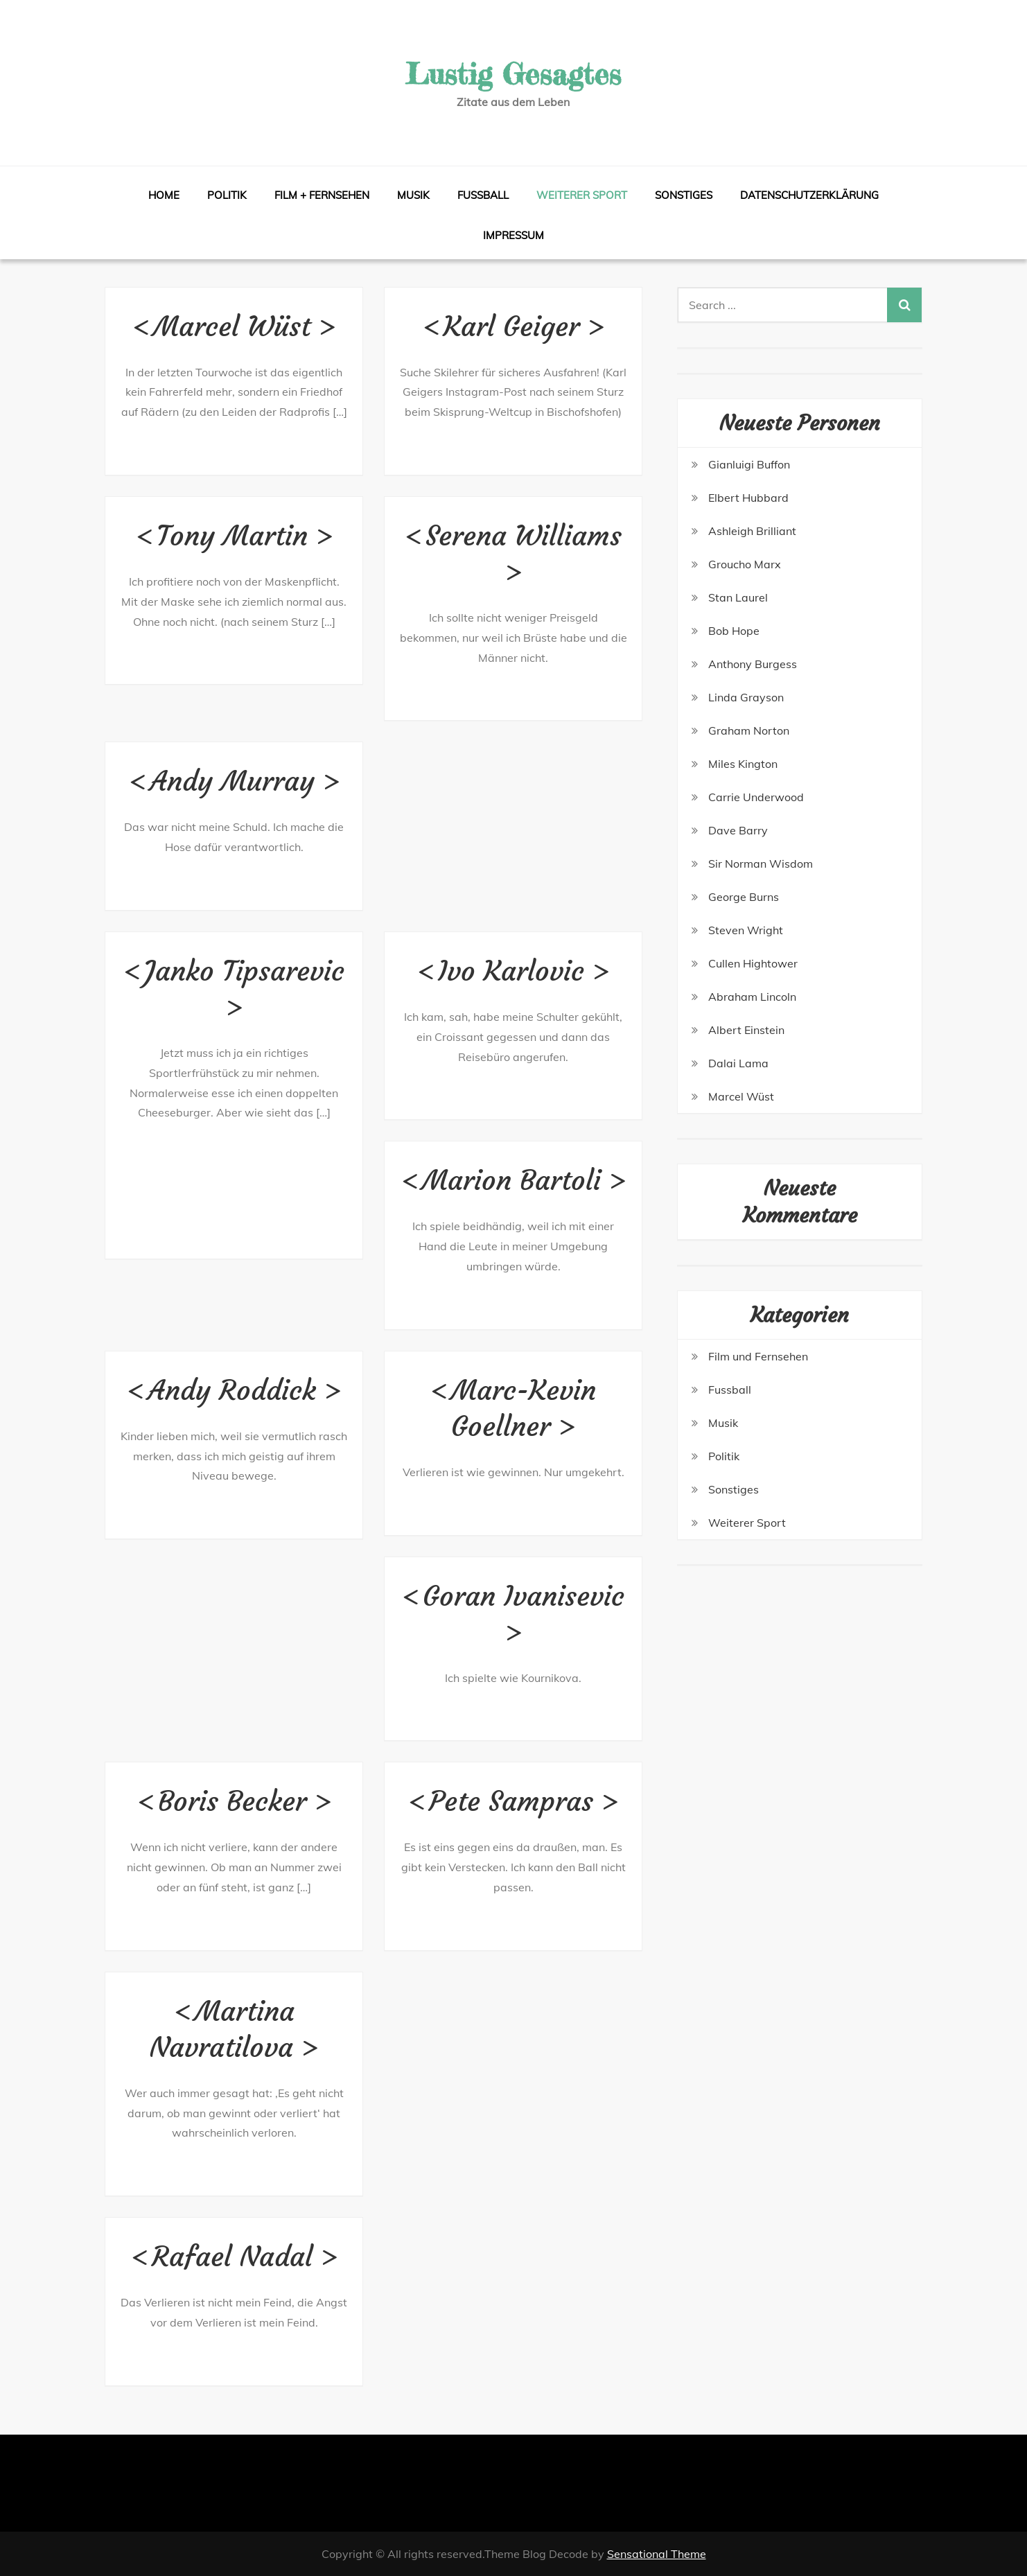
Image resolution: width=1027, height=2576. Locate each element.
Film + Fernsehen (321, 195)
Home (163, 195)
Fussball (483, 195)
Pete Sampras (511, 1801)
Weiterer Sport (581, 195)
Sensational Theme (656, 2554)
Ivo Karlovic (511, 971)
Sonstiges (683, 195)
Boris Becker (232, 1801)
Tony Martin (232, 535)
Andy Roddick (232, 1390)
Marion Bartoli (511, 1180)
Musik (413, 195)
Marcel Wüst (231, 326)
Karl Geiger (511, 326)
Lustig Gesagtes (513, 73)
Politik (227, 195)
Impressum (513, 235)
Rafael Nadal (232, 2256)
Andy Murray (232, 781)
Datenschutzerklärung (809, 195)
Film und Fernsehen (758, 1356)
